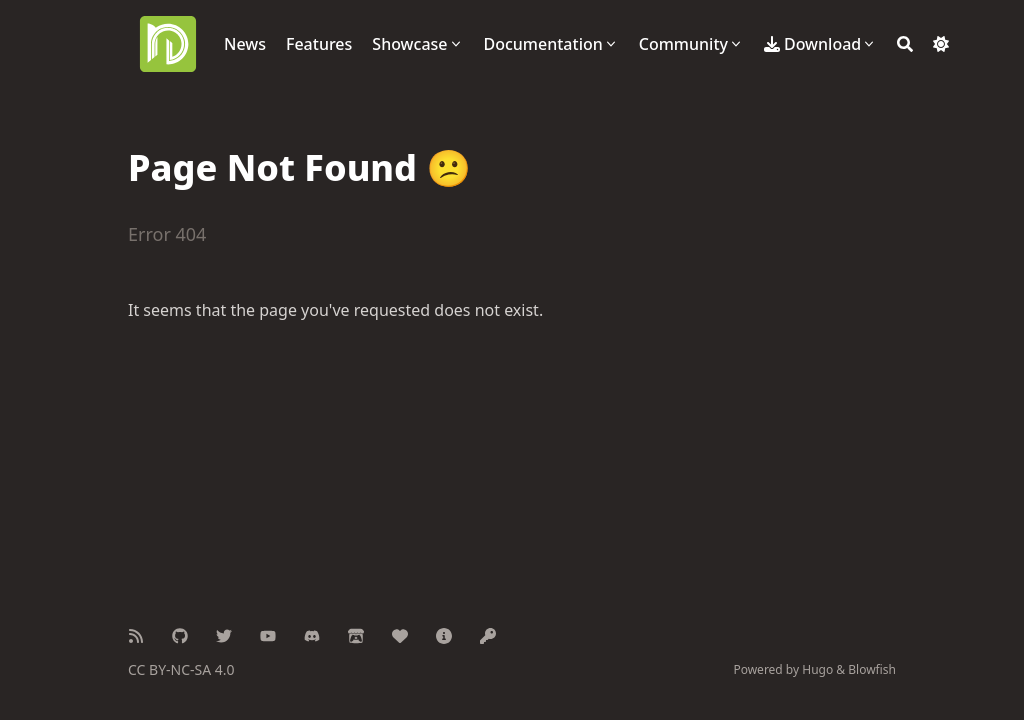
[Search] (905, 44)
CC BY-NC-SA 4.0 (181, 669)
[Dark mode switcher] (941, 44)
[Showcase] (417, 44)
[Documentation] (551, 44)
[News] (245, 44)
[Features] (319, 44)
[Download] (820, 44)
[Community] (691, 44)
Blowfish (872, 669)
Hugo (817, 669)
